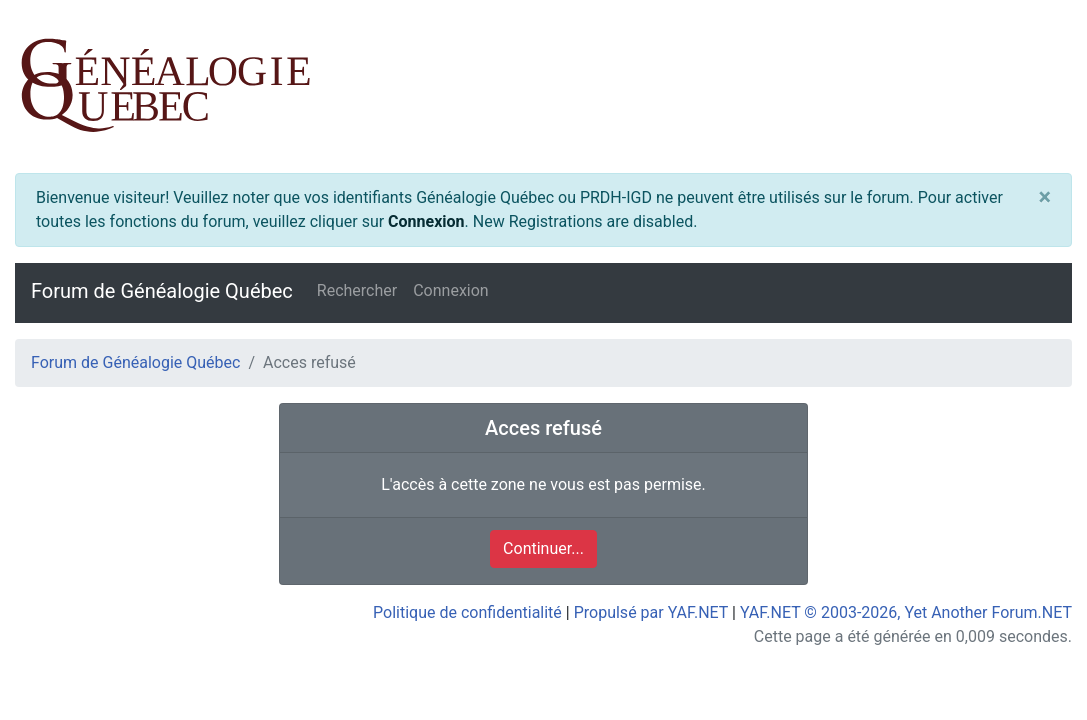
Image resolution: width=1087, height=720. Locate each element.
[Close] (1044, 198)
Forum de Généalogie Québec (162, 291)
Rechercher (357, 290)
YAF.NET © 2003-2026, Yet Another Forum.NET (906, 612)
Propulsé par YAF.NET (651, 612)
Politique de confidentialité (467, 612)
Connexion (426, 221)
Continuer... (543, 548)
